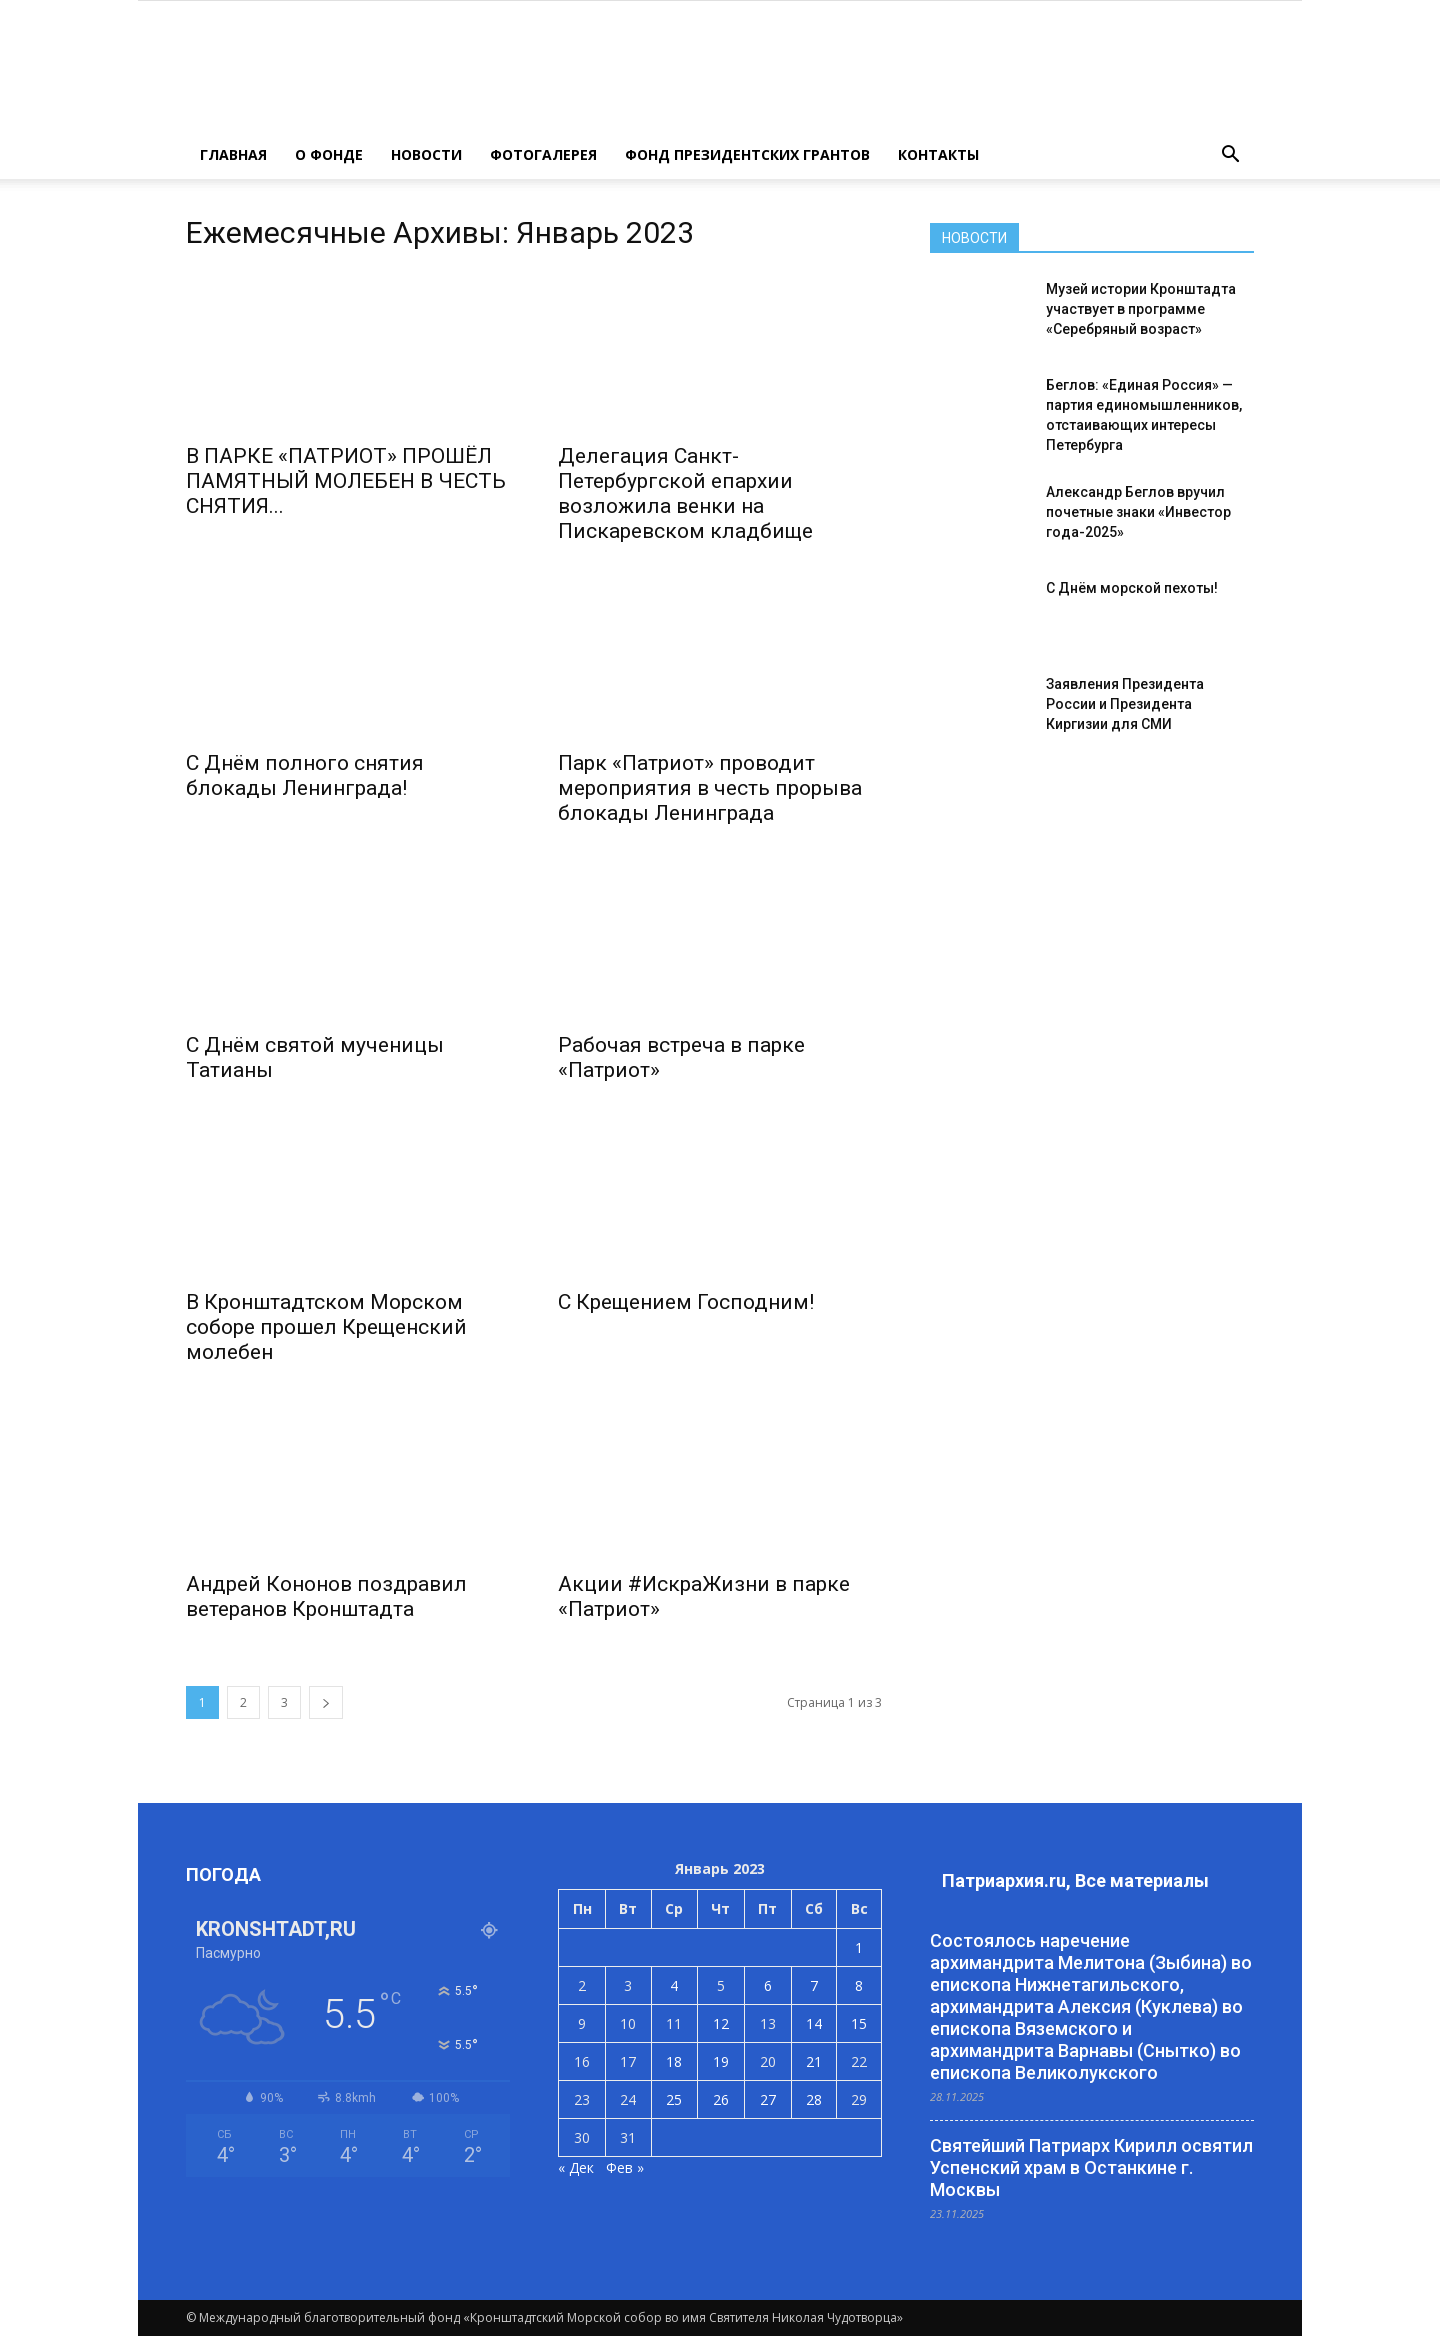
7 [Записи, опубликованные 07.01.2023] (814, 1985)
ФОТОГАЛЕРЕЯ (543, 154)
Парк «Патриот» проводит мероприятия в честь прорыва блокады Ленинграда (710, 788)
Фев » (625, 2167)
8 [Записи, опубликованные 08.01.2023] (859, 1985)
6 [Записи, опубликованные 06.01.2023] (768, 1985)
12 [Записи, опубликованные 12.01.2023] (721, 2023)
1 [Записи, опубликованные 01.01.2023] (859, 1947)
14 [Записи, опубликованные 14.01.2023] (814, 2023)
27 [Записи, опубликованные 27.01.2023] (768, 2099)
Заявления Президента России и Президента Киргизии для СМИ (1125, 704)
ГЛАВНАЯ (233, 154)
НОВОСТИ (426, 154)
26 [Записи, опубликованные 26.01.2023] (721, 2099)
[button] (1230, 155)
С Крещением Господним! (686, 1302)
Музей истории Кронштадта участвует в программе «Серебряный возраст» (1141, 309)
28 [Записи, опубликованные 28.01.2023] (814, 2099)
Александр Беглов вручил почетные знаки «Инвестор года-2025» (1138, 512)
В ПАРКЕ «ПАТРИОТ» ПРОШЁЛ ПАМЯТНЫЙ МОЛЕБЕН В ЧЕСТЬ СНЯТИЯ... (346, 481)
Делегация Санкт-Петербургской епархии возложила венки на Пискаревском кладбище (685, 493)
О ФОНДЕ (329, 154)
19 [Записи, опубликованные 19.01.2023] (721, 2061)
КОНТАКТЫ (938, 154)
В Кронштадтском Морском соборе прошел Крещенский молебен (326, 1327)
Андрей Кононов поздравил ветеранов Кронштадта (326, 1596)
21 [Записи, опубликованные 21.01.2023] (814, 2061)
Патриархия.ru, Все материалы (1075, 1880)
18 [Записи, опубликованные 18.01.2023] (674, 2061)
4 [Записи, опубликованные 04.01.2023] (674, 1985)
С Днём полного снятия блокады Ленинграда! (305, 775)
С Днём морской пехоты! (1132, 588)
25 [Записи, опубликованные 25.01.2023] (674, 2099)
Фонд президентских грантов (747, 154)
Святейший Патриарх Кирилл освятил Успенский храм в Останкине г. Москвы (1091, 2167)
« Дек (576, 2167)
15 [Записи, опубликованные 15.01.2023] (859, 2023)
